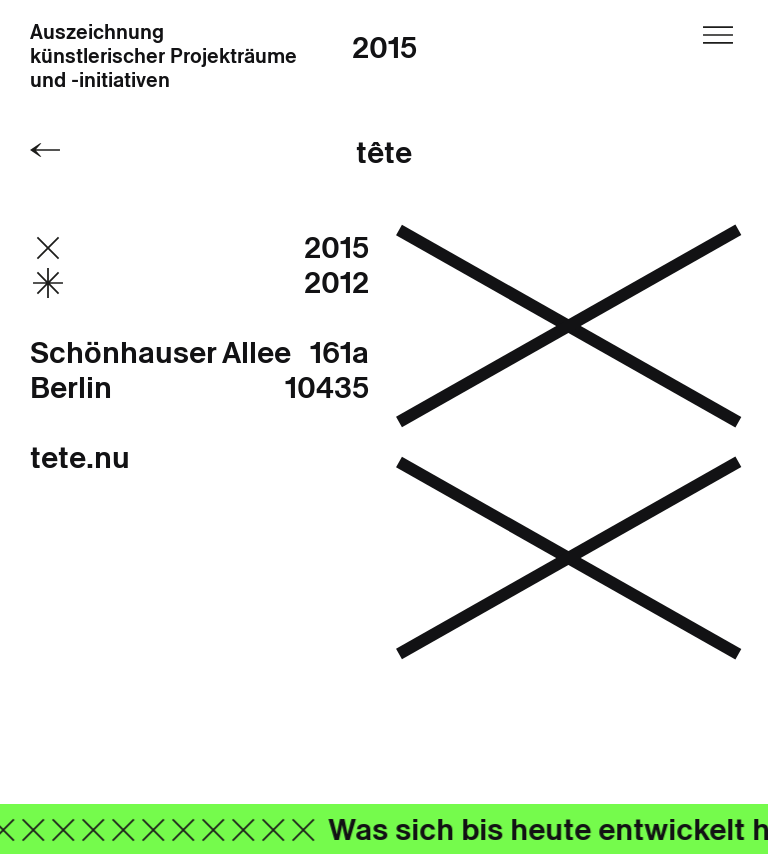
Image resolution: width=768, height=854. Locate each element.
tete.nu (80, 457)
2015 (384, 47)
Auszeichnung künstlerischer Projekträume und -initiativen (163, 57)
